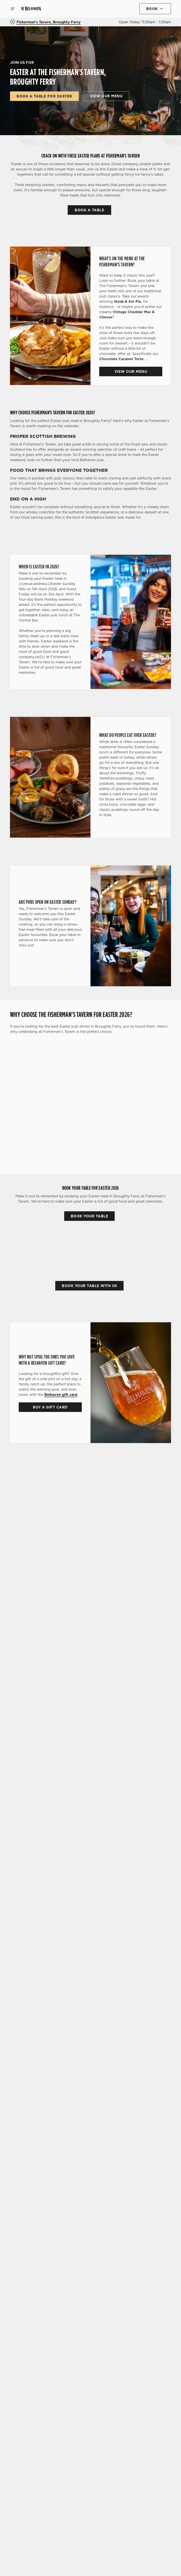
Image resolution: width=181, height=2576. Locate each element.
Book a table (89, 210)
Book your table (89, 1216)
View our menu (106, 96)
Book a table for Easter (44, 96)
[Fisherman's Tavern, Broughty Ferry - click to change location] (45, 22)
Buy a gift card (50, 1407)
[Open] (12, 8)
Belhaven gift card (60, 1394)
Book (155, 8)
